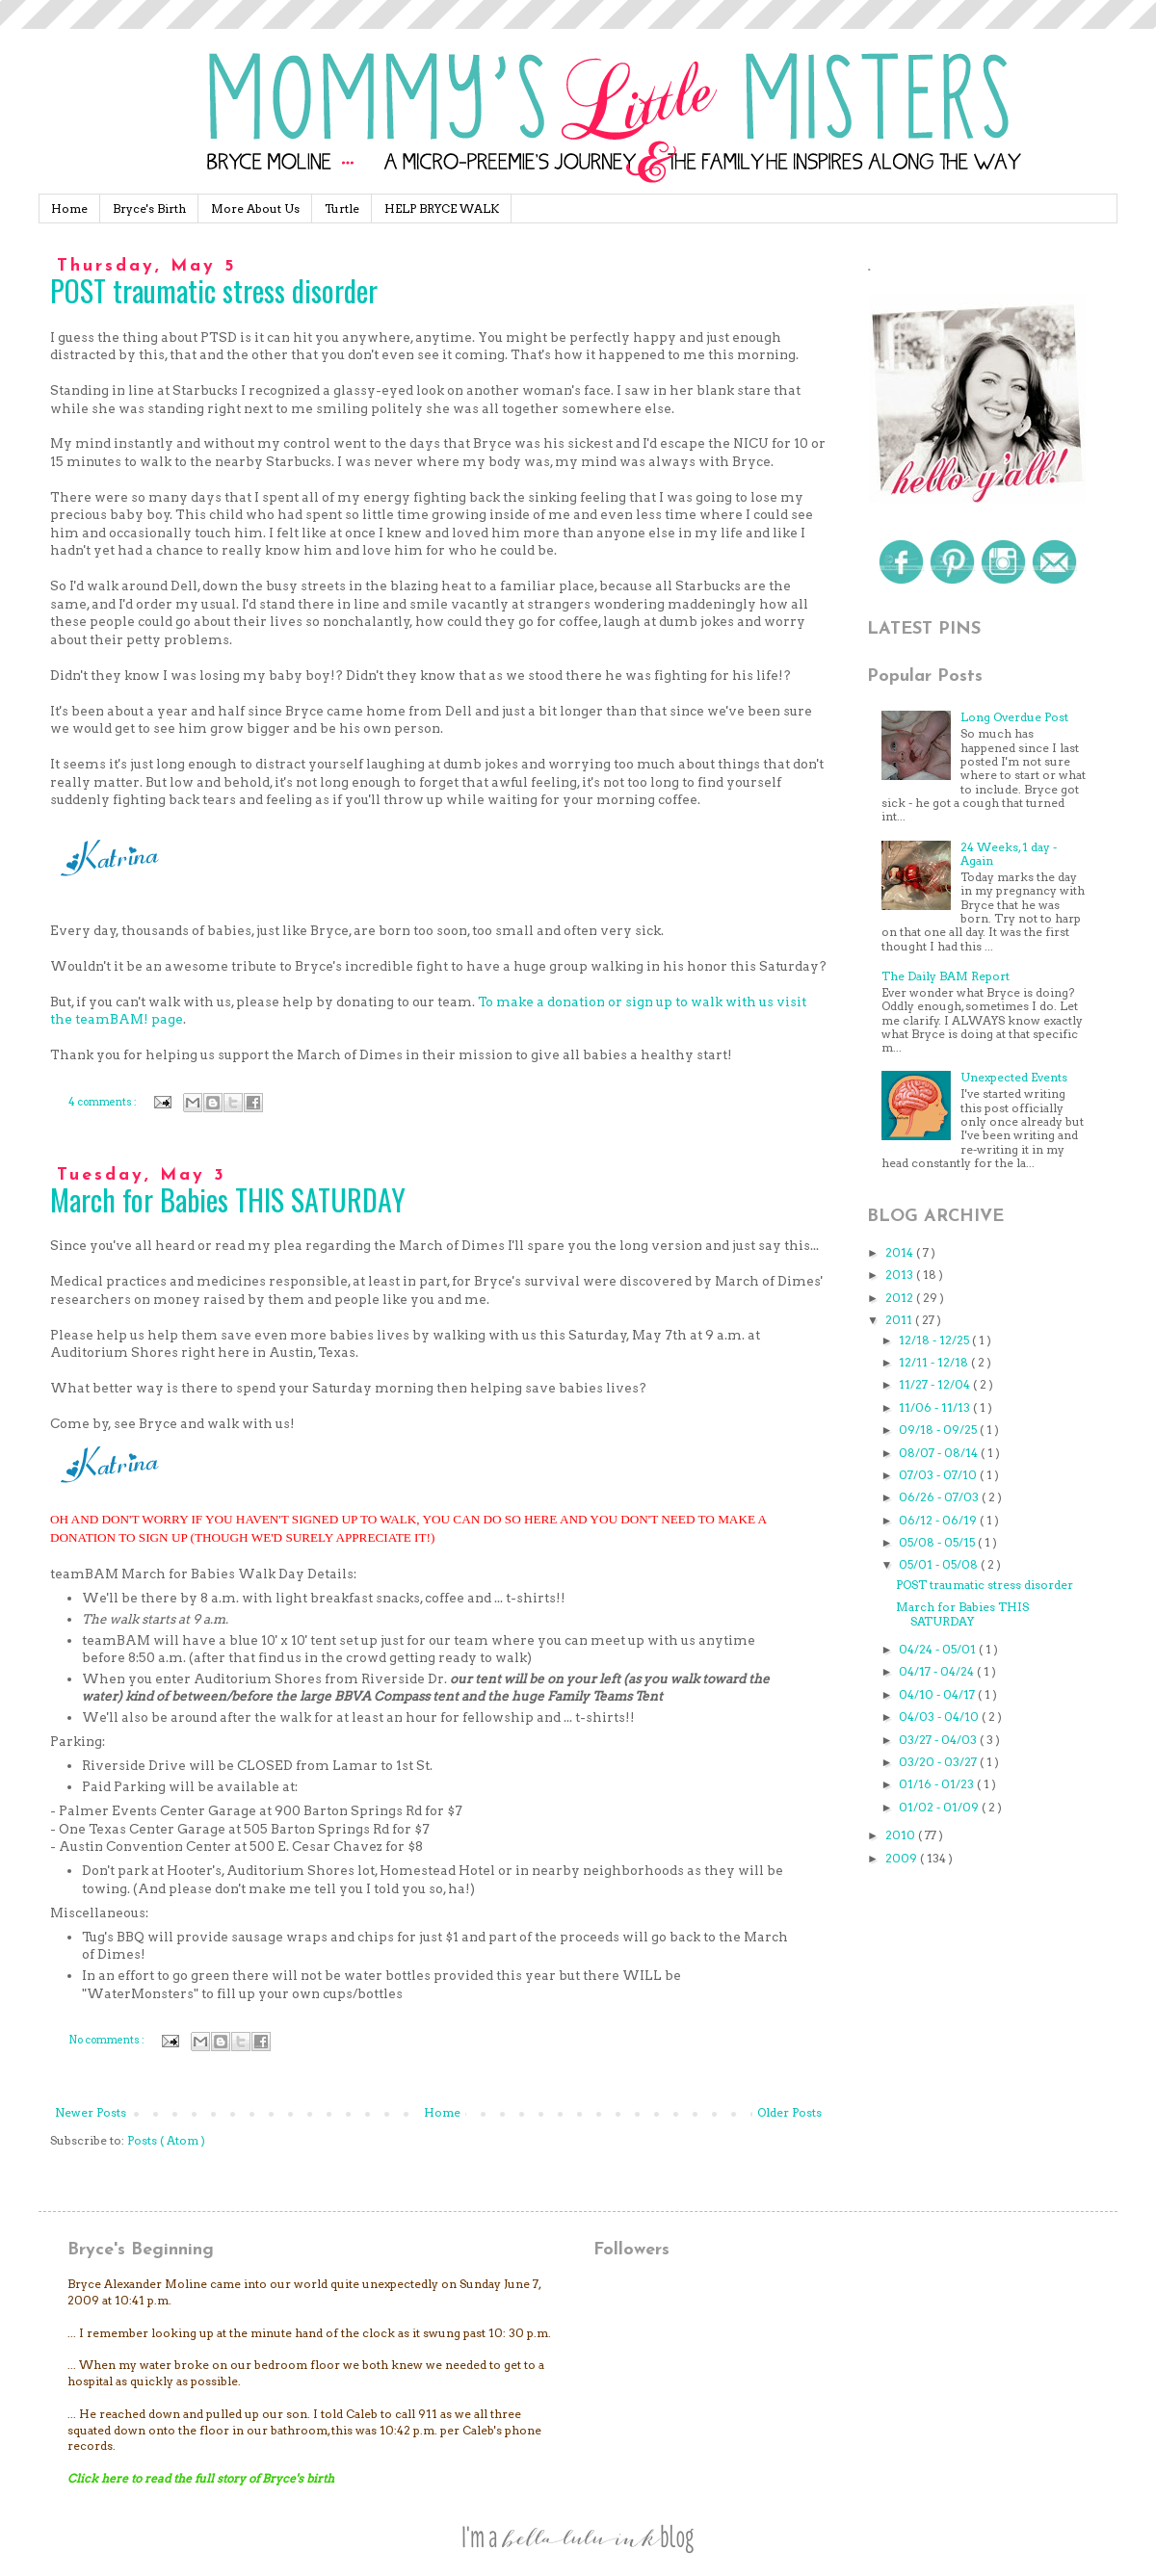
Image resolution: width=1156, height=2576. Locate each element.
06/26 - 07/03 (940, 1497)
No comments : (107, 2040)
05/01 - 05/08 (940, 1564)
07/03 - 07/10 (939, 1475)
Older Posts (789, 2112)
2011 (900, 1320)
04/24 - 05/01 (939, 1649)
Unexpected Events (1013, 1077)
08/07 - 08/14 (940, 1452)
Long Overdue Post (1014, 717)
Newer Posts (90, 2112)
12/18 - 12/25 (935, 1340)
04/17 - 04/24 (938, 1671)
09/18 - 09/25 (939, 1429)
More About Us (255, 208)
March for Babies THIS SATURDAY (228, 1199)
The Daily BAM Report (945, 976)
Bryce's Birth (149, 208)
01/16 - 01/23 (938, 1784)
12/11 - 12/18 (935, 1362)
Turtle (342, 208)
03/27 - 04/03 (939, 1739)
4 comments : (103, 1102)
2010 (901, 1835)
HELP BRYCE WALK (441, 208)
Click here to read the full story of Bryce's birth (200, 2478)
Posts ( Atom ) (166, 2140)
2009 (902, 1858)
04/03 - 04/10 (940, 1716)
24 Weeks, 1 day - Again (1008, 854)
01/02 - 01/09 (940, 1807)
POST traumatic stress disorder (214, 290)
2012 (900, 1297)
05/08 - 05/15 (938, 1542)
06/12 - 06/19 (939, 1520)
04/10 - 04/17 (938, 1694)
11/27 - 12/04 (936, 1384)
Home (69, 208)
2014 (900, 1252)
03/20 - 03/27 (939, 1762)
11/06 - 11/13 (936, 1407)
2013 (900, 1274)
